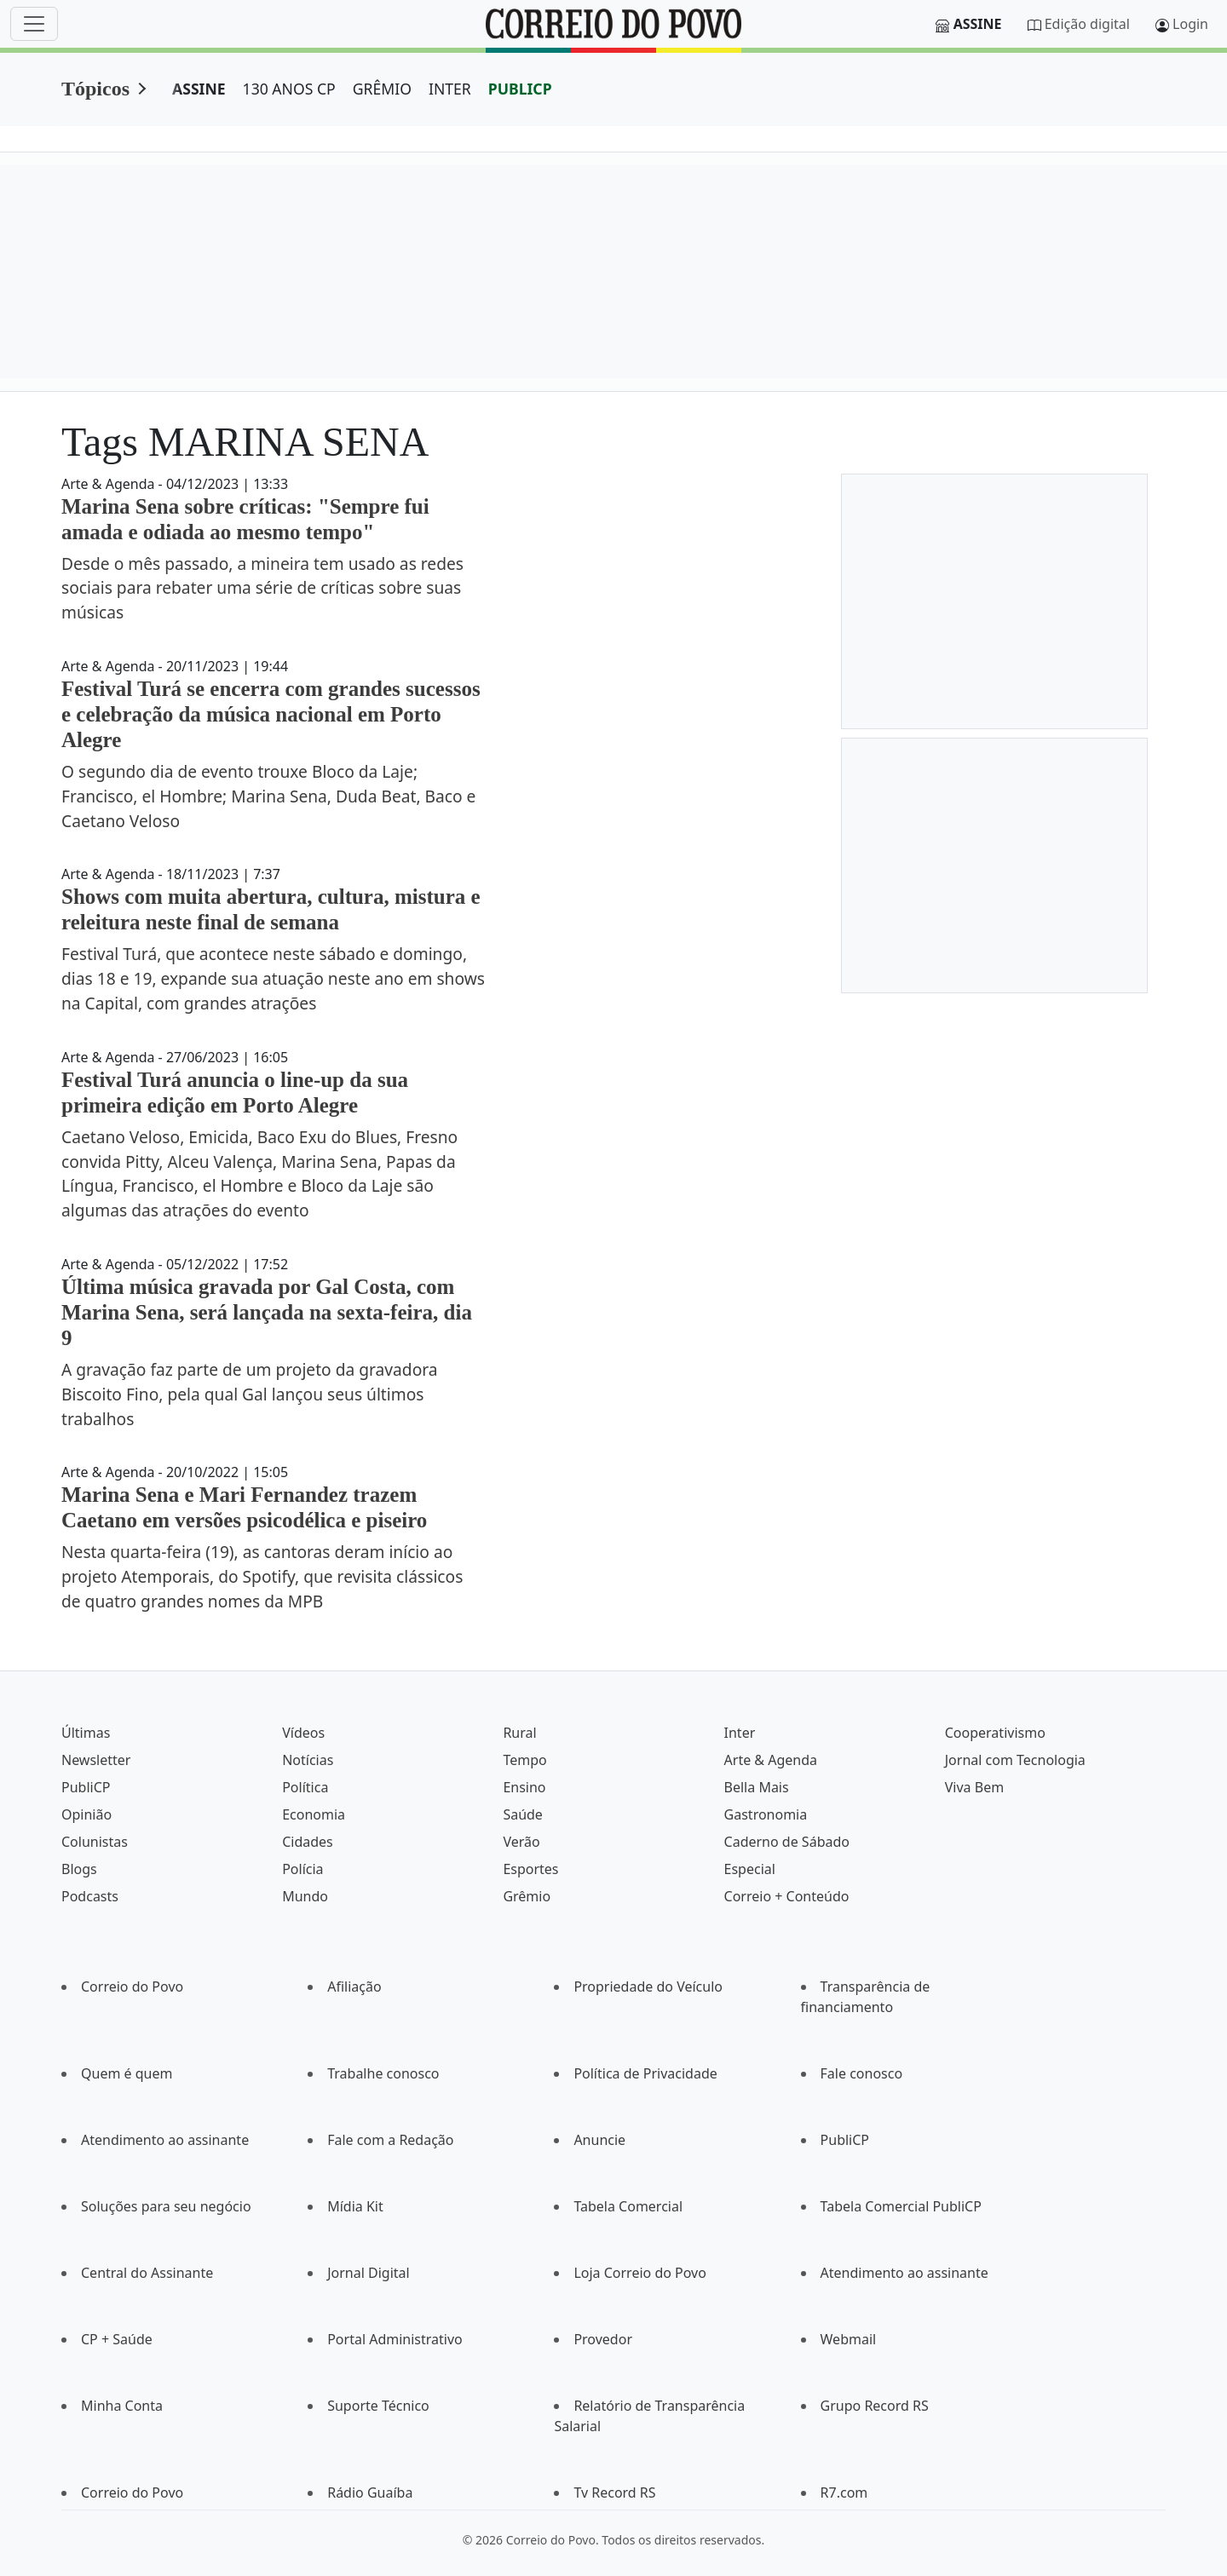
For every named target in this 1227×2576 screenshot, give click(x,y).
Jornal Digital (368, 2272)
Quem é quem (126, 2073)
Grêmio (526, 1896)
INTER (450, 88)
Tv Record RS (614, 2492)
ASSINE (199, 88)
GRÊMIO (382, 88)
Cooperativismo (995, 1732)
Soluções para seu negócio (166, 2206)
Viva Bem (974, 1787)
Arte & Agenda (770, 1760)
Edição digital (1087, 23)
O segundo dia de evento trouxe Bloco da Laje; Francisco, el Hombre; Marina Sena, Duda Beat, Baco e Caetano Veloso (268, 796)
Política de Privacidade (645, 2073)
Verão (521, 1841)
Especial (749, 1869)
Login (1190, 23)
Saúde (523, 1814)
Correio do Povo (132, 1986)
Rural (519, 1732)
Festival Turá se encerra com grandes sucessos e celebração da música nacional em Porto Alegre (271, 714)
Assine (977, 23)
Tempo (524, 1760)
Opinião (86, 1814)
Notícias (307, 1760)
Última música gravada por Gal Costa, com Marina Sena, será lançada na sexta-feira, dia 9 (266, 1312)
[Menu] (34, 24)
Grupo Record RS (875, 2405)
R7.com (844, 2492)
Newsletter (95, 1760)
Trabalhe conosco (383, 2073)
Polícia (302, 1869)
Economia (313, 1814)
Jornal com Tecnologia (1015, 1760)
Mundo (305, 1896)
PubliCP (85, 1787)
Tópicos (95, 89)
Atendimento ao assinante (165, 2139)
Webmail (849, 2339)
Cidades (307, 1841)
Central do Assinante (147, 2272)
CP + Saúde (117, 2339)
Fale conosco (862, 2073)
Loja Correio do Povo (639, 2272)
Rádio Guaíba (369, 2492)
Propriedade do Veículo (648, 1986)
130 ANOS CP (289, 88)
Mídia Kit (355, 2206)
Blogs (79, 1869)
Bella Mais (756, 1787)
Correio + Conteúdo (787, 1896)
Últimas (85, 1732)
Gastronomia (766, 1814)
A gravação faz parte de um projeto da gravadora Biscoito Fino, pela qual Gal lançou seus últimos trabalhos (249, 1394)
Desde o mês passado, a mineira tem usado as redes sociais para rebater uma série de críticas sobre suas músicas (262, 588)
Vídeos (303, 1732)
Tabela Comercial (628, 2206)
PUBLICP (520, 88)
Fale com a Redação (390, 2139)
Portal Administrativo (395, 2339)
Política (305, 1787)
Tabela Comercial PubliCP (901, 2206)
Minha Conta (122, 2405)
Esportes (530, 1869)
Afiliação (354, 1986)
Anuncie (599, 2139)
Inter (740, 1732)
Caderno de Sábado (787, 1841)
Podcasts (89, 1896)
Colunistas (94, 1841)
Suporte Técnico (378, 2405)
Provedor (602, 2339)
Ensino (524, 1787)
